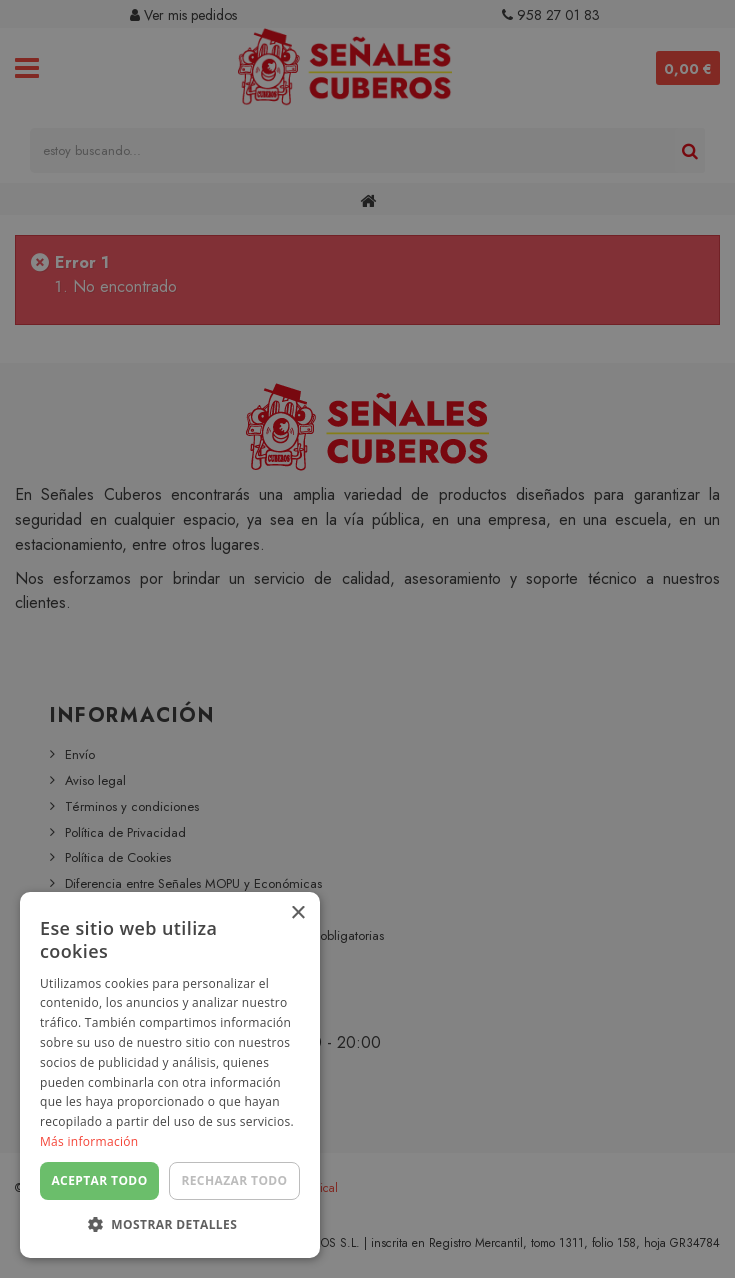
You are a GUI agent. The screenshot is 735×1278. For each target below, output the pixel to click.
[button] (170, 1225)
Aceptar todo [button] (99, 1180)
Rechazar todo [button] (234, 1180)
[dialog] (367, 639)
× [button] (297, 913)
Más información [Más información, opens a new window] (89, 1141)
